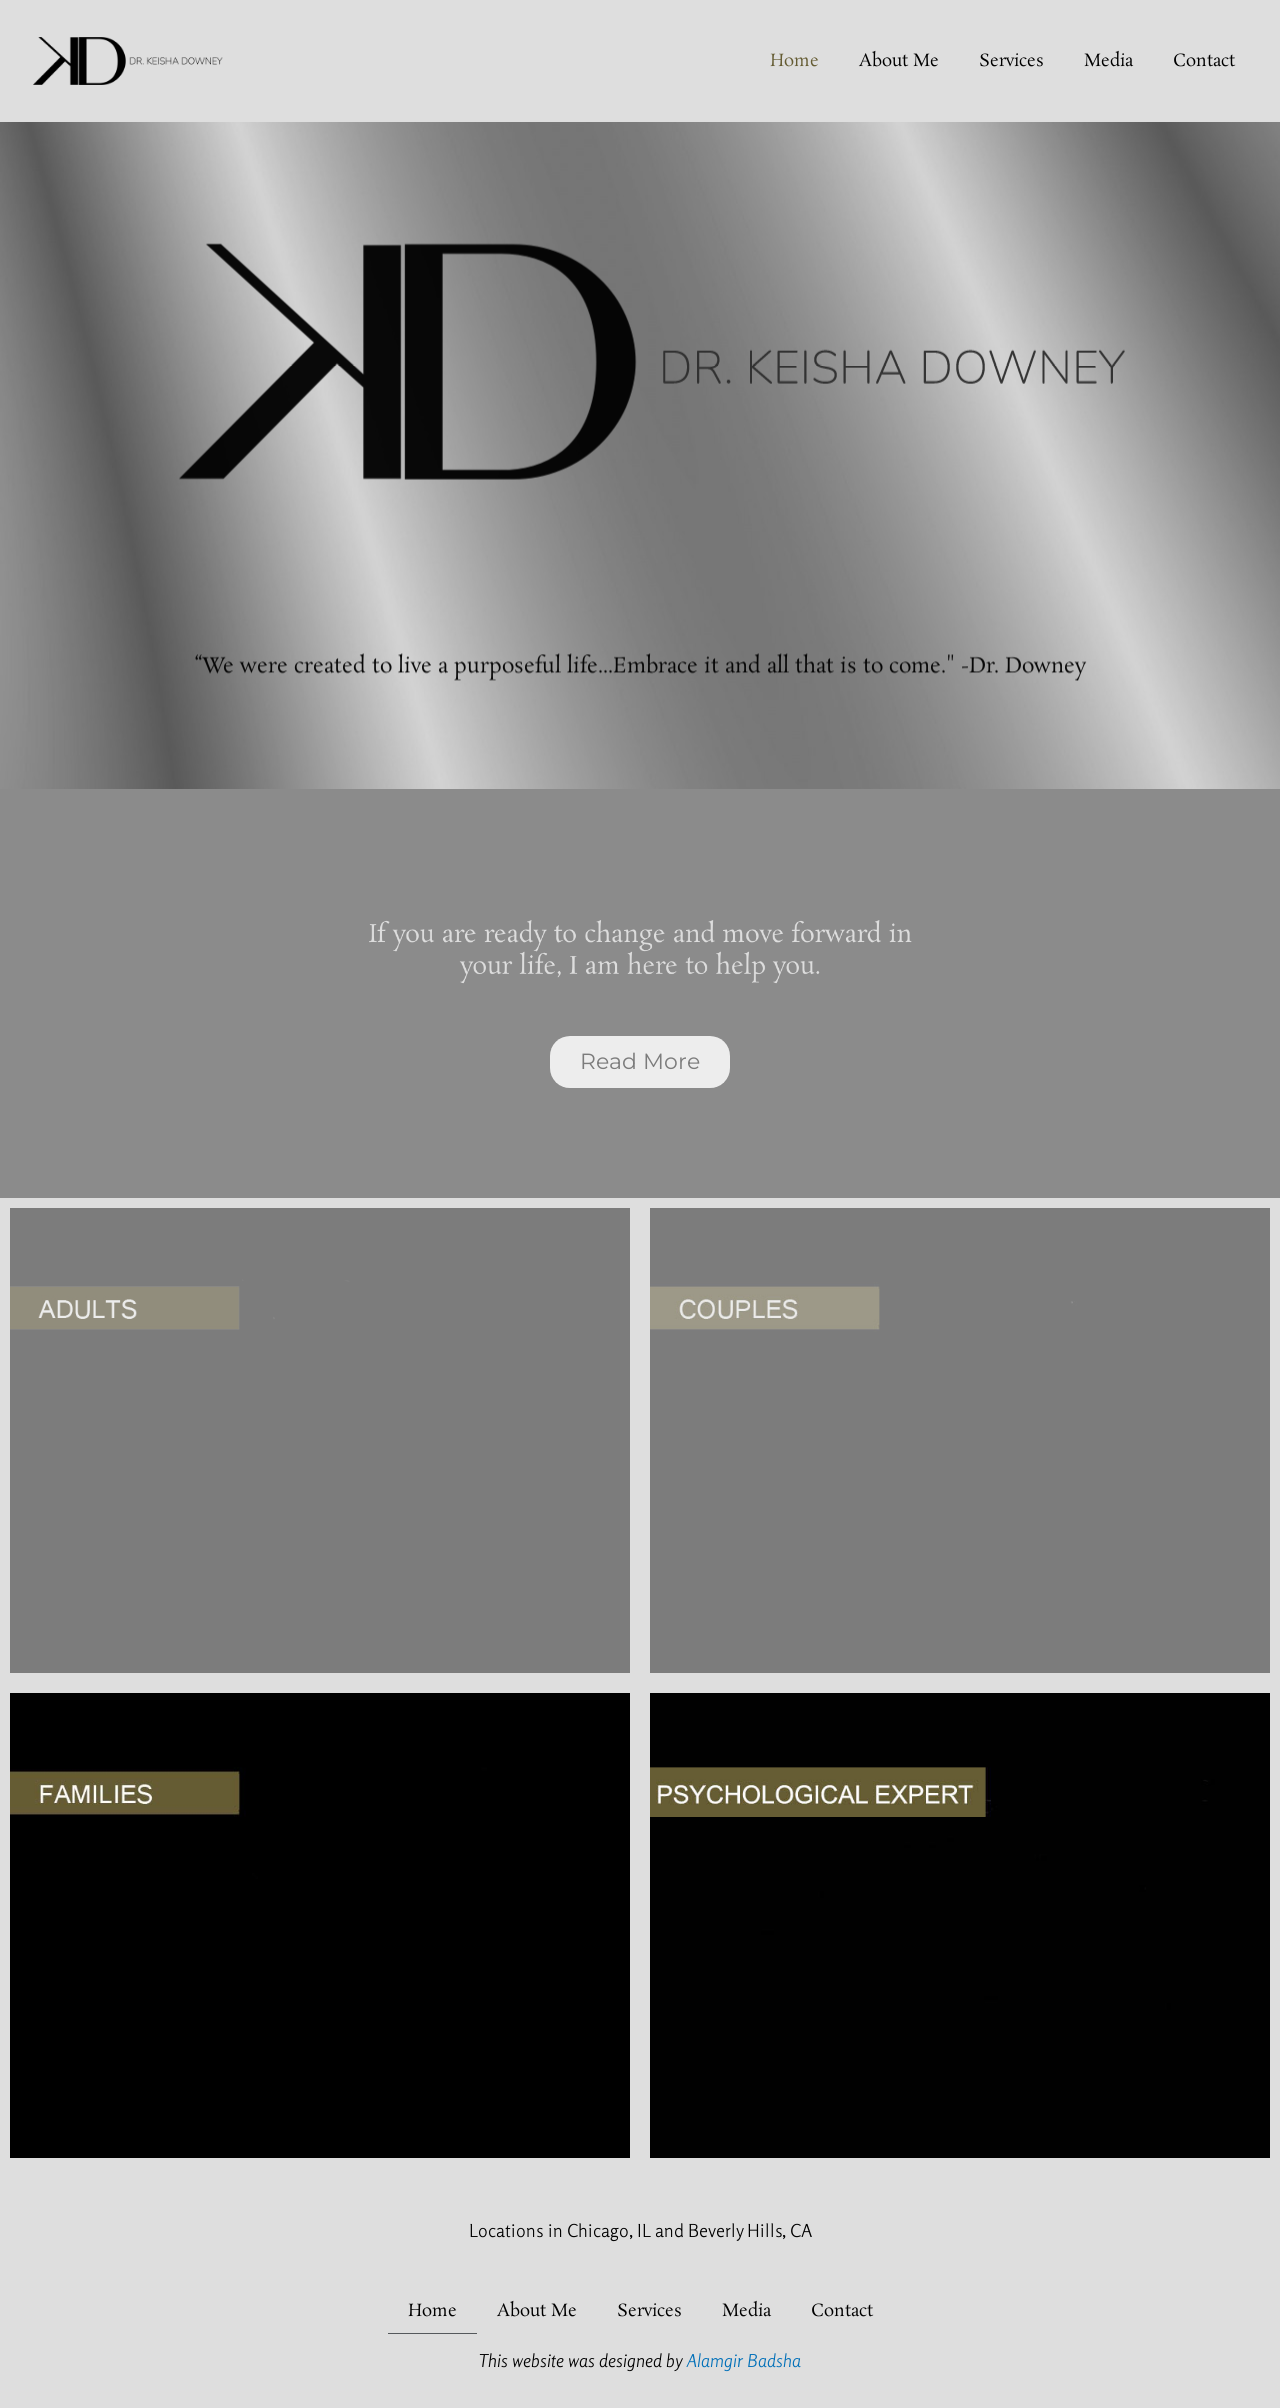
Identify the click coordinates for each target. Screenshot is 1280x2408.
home (794, 61)
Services (1011, 61)
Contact (1204, 61)
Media (1108, 61)
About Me (899, 61)
